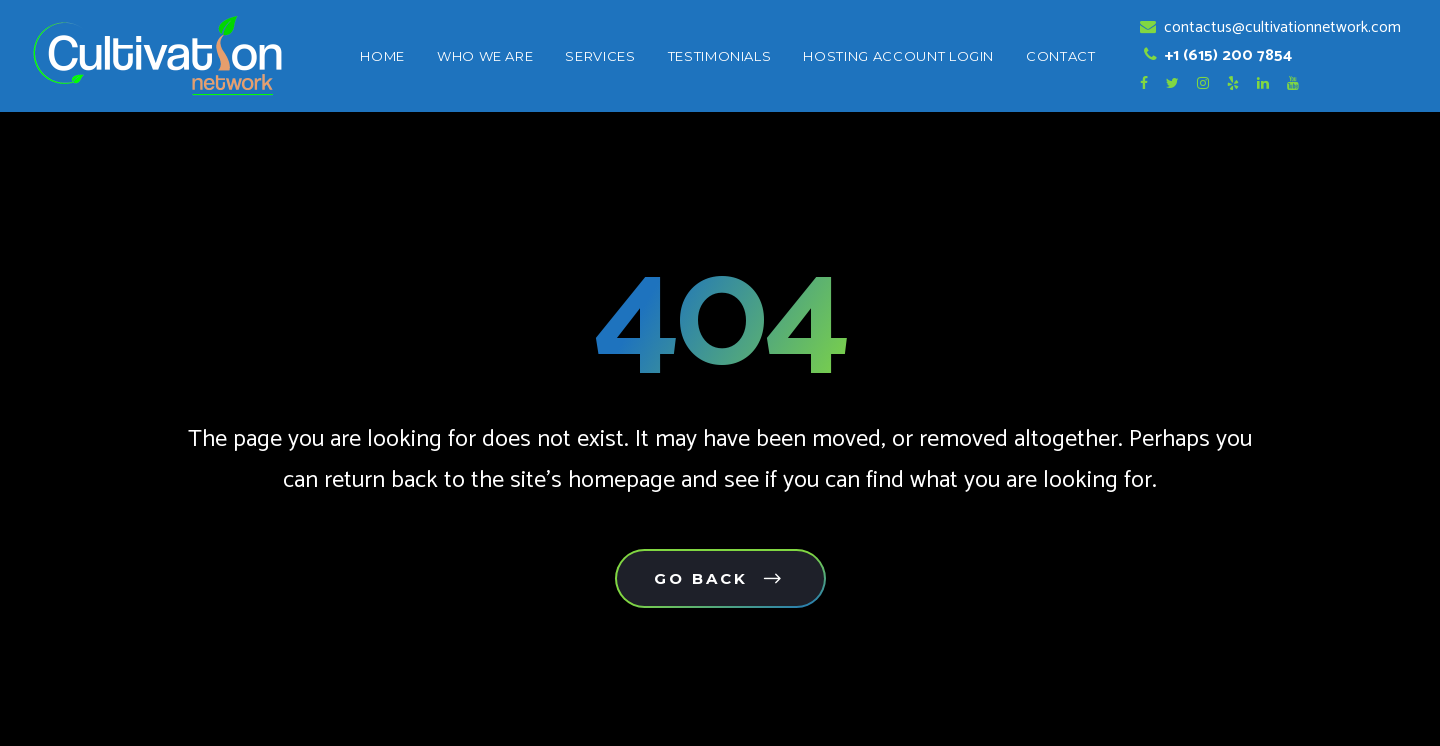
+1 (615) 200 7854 (1226, 55)
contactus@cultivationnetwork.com (1280, 27)
